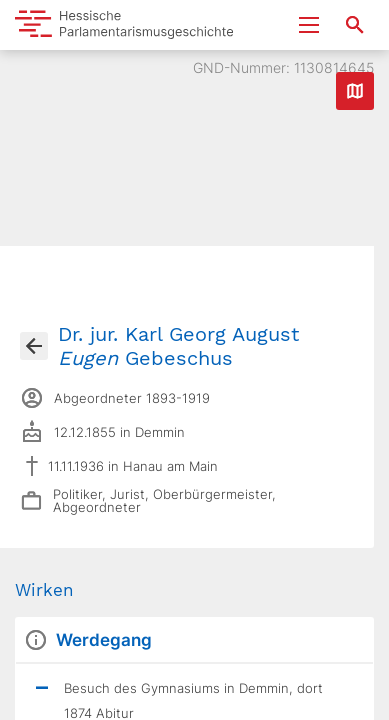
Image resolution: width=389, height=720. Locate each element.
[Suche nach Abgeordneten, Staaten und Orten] (355, 25)
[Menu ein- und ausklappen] (309, 25)
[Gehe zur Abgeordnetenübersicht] (34, 346)
